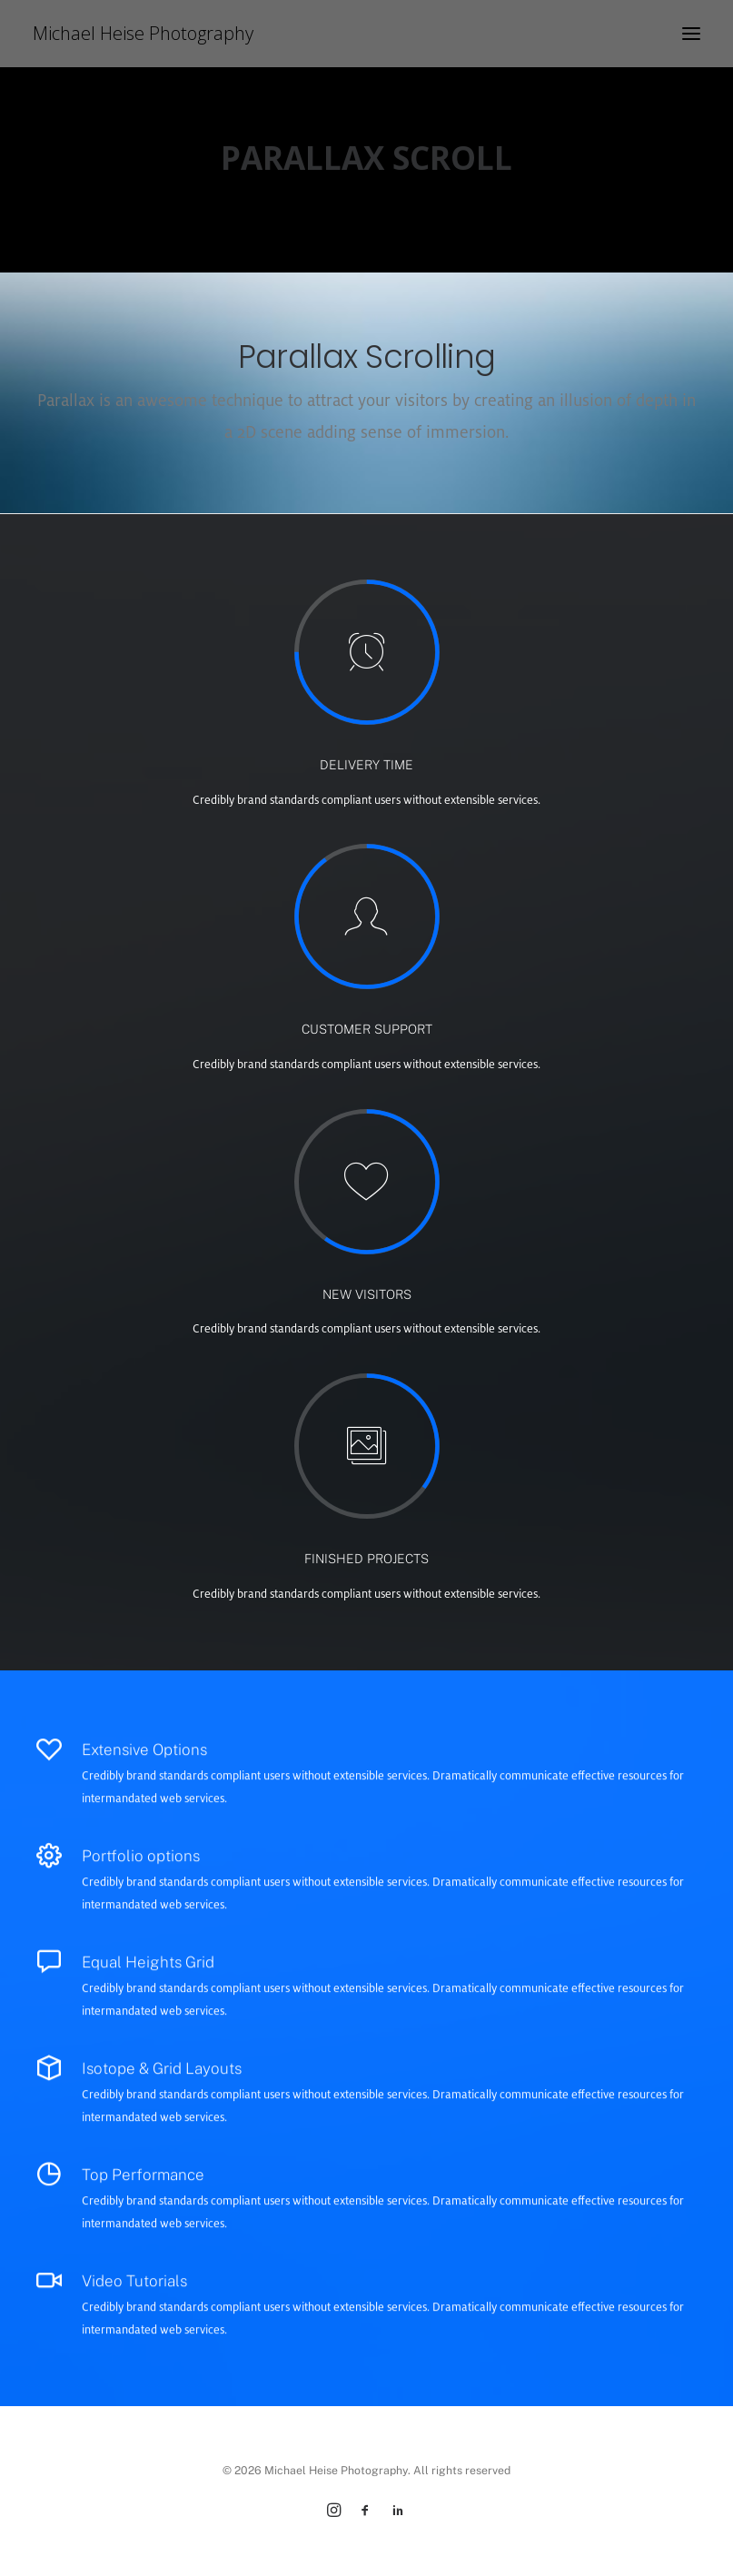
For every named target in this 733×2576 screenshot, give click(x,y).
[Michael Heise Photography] (143, 34)
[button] (691, 33)
